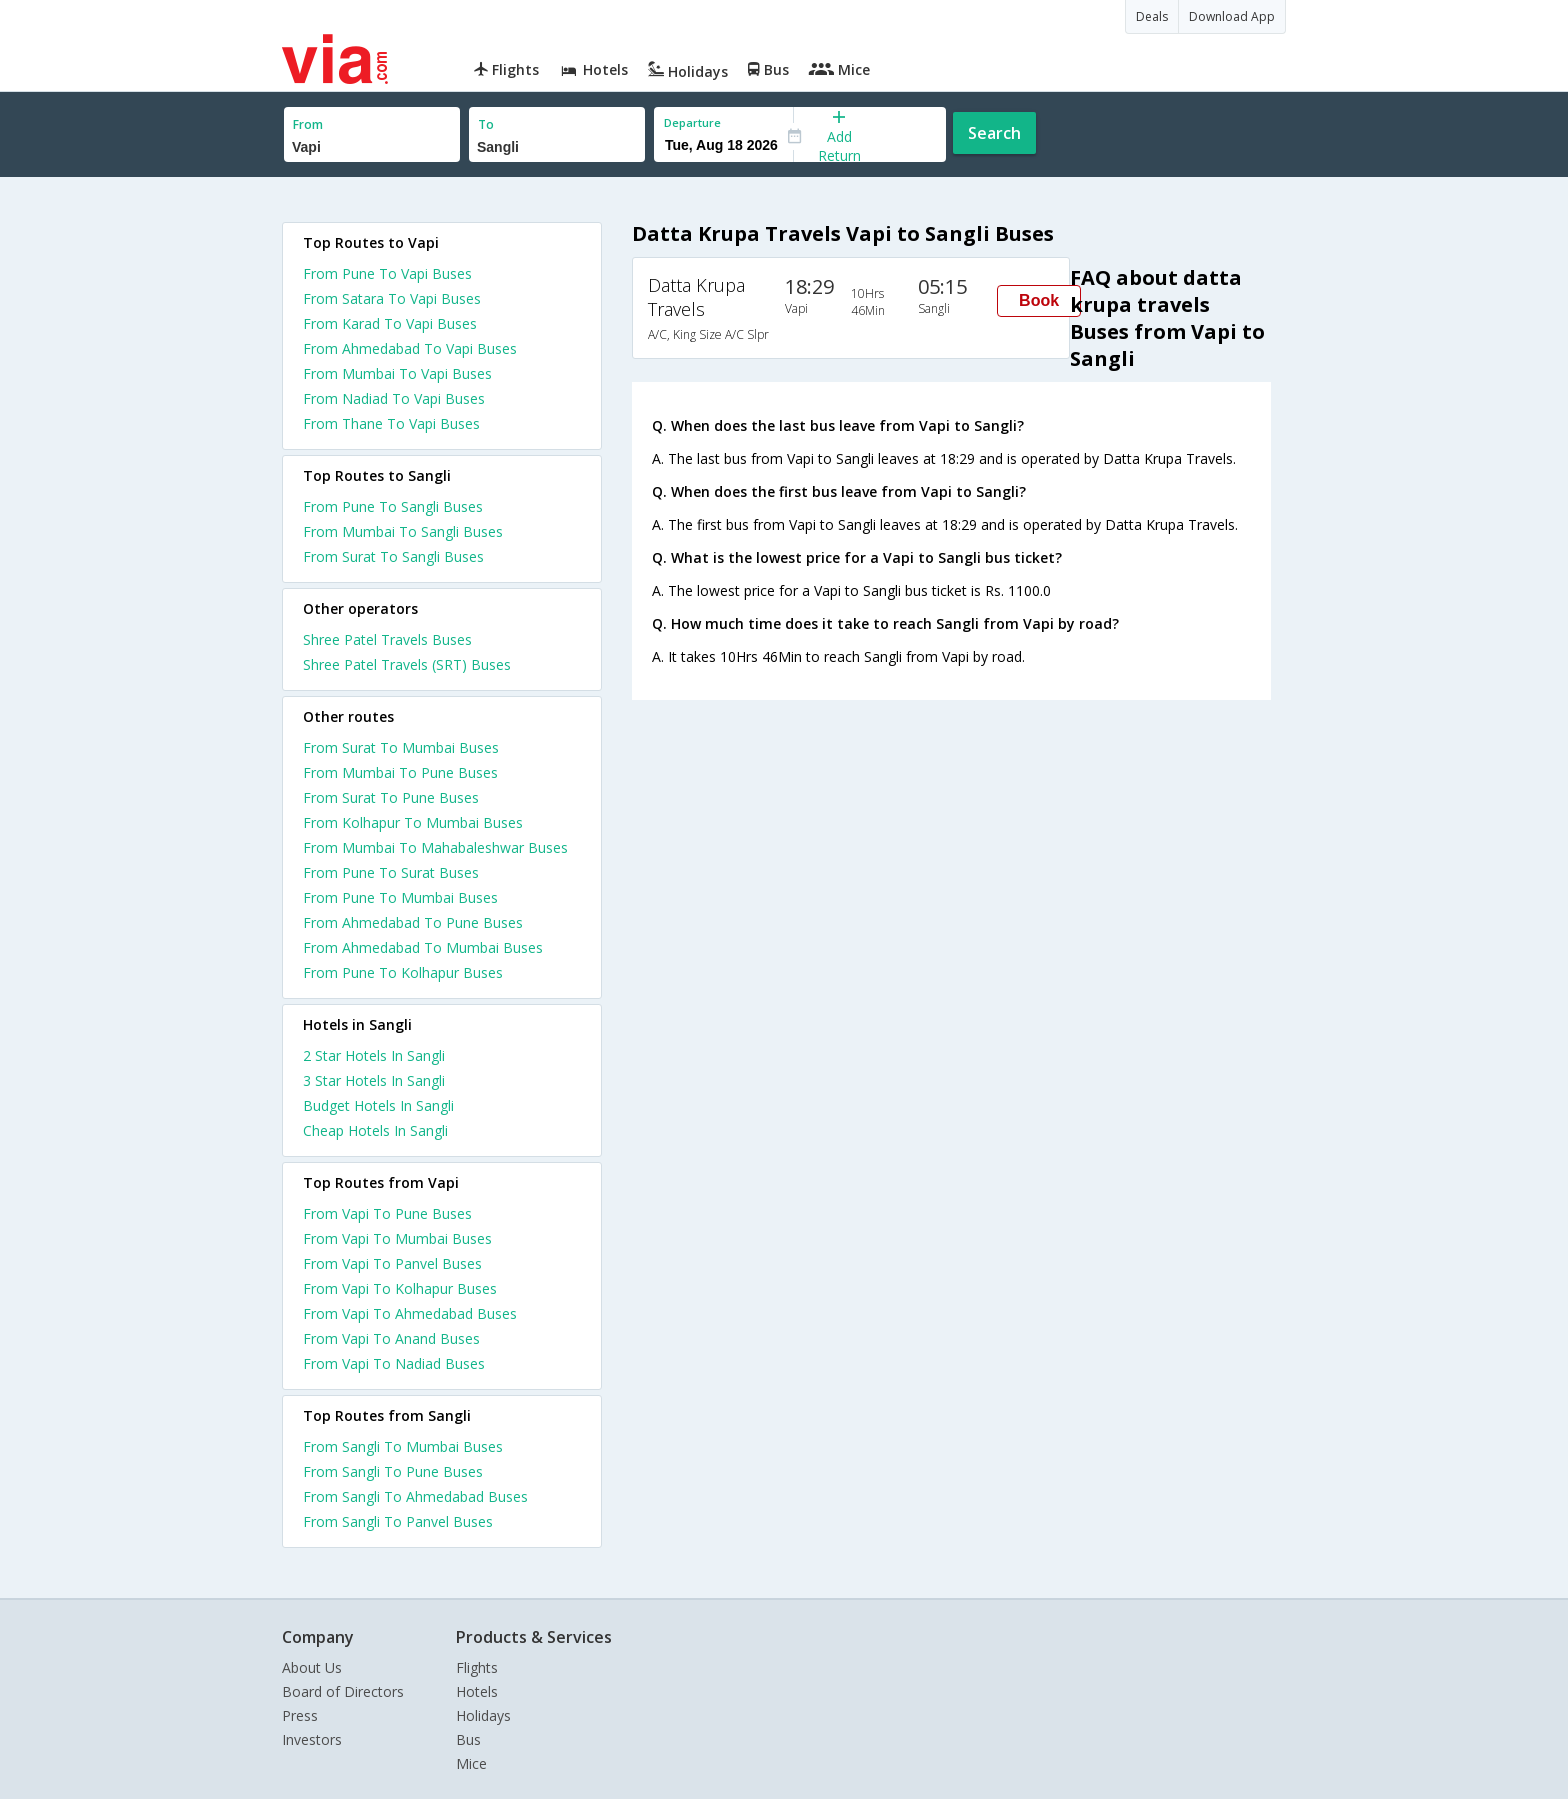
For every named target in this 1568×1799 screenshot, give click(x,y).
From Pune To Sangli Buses (393, 506)
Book (1039, 300)
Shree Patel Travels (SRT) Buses (407, 664)
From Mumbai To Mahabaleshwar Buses (435, 847)
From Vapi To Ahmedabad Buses (410, 1313)
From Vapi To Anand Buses (391, 1338)
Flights (477, 1667)
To (486, 124)
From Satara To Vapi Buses (392, 298)
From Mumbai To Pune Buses (400, 772)
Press (300, 1715)
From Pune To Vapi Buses (387, 273)
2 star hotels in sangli (374, 1055)
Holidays (483, 1715)
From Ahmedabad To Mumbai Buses (423, 947)
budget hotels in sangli (378, 1105)
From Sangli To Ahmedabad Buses (415, 1496)
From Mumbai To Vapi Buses (397, 373)
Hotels (477, 1691)
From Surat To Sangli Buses (393, 556)
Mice (471, 1763)
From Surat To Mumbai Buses (401, 747)
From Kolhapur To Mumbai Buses (413, 822)
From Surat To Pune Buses (391, 797)
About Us (312, 1667)
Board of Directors (343, 1691)
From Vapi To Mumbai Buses (397, 1238)
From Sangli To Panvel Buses (398, 1521)
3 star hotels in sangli (374, 1080)
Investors (312, 1739)
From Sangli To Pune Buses (393, 1471)
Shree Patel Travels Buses (387, 639)
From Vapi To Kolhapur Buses (400, 1288)
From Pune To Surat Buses (391, 872)
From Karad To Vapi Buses (390, 323)
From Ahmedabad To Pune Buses (413, 922)
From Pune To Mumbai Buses (400, 897)
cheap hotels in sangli (375, 1130)
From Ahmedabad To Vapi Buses (410, 348)
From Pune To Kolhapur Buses (403, 972)
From (308, 124)
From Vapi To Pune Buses (387, 1213)
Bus (468, 1739)
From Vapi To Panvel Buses (392, 1263)
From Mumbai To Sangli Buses (403, 531)
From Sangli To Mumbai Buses (403, 1446)
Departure (692, 122)
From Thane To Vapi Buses (391, 423)
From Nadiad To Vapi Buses (394, 398)
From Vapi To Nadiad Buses (394, 1363)
